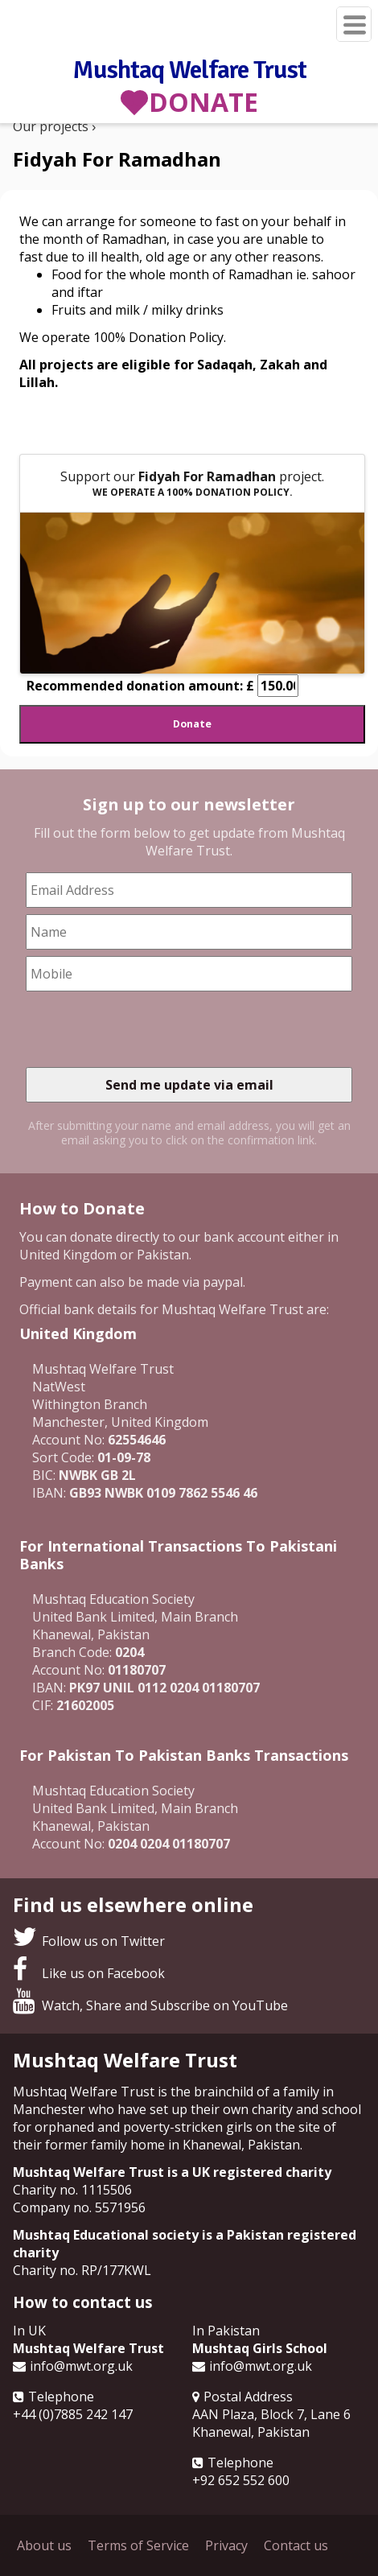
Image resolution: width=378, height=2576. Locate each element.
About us (44, 2545)
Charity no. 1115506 (72, 2190)
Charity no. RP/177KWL (82, 2270)
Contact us (296, 2545)
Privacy (226, 2545)
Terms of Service (138, 2545)
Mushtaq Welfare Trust (189, 69)
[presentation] (148, 1029)
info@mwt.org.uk (81, 2366)
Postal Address (248, 2396)
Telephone (61, 2396)
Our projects (50, 126)
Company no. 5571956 (79, 2207)
